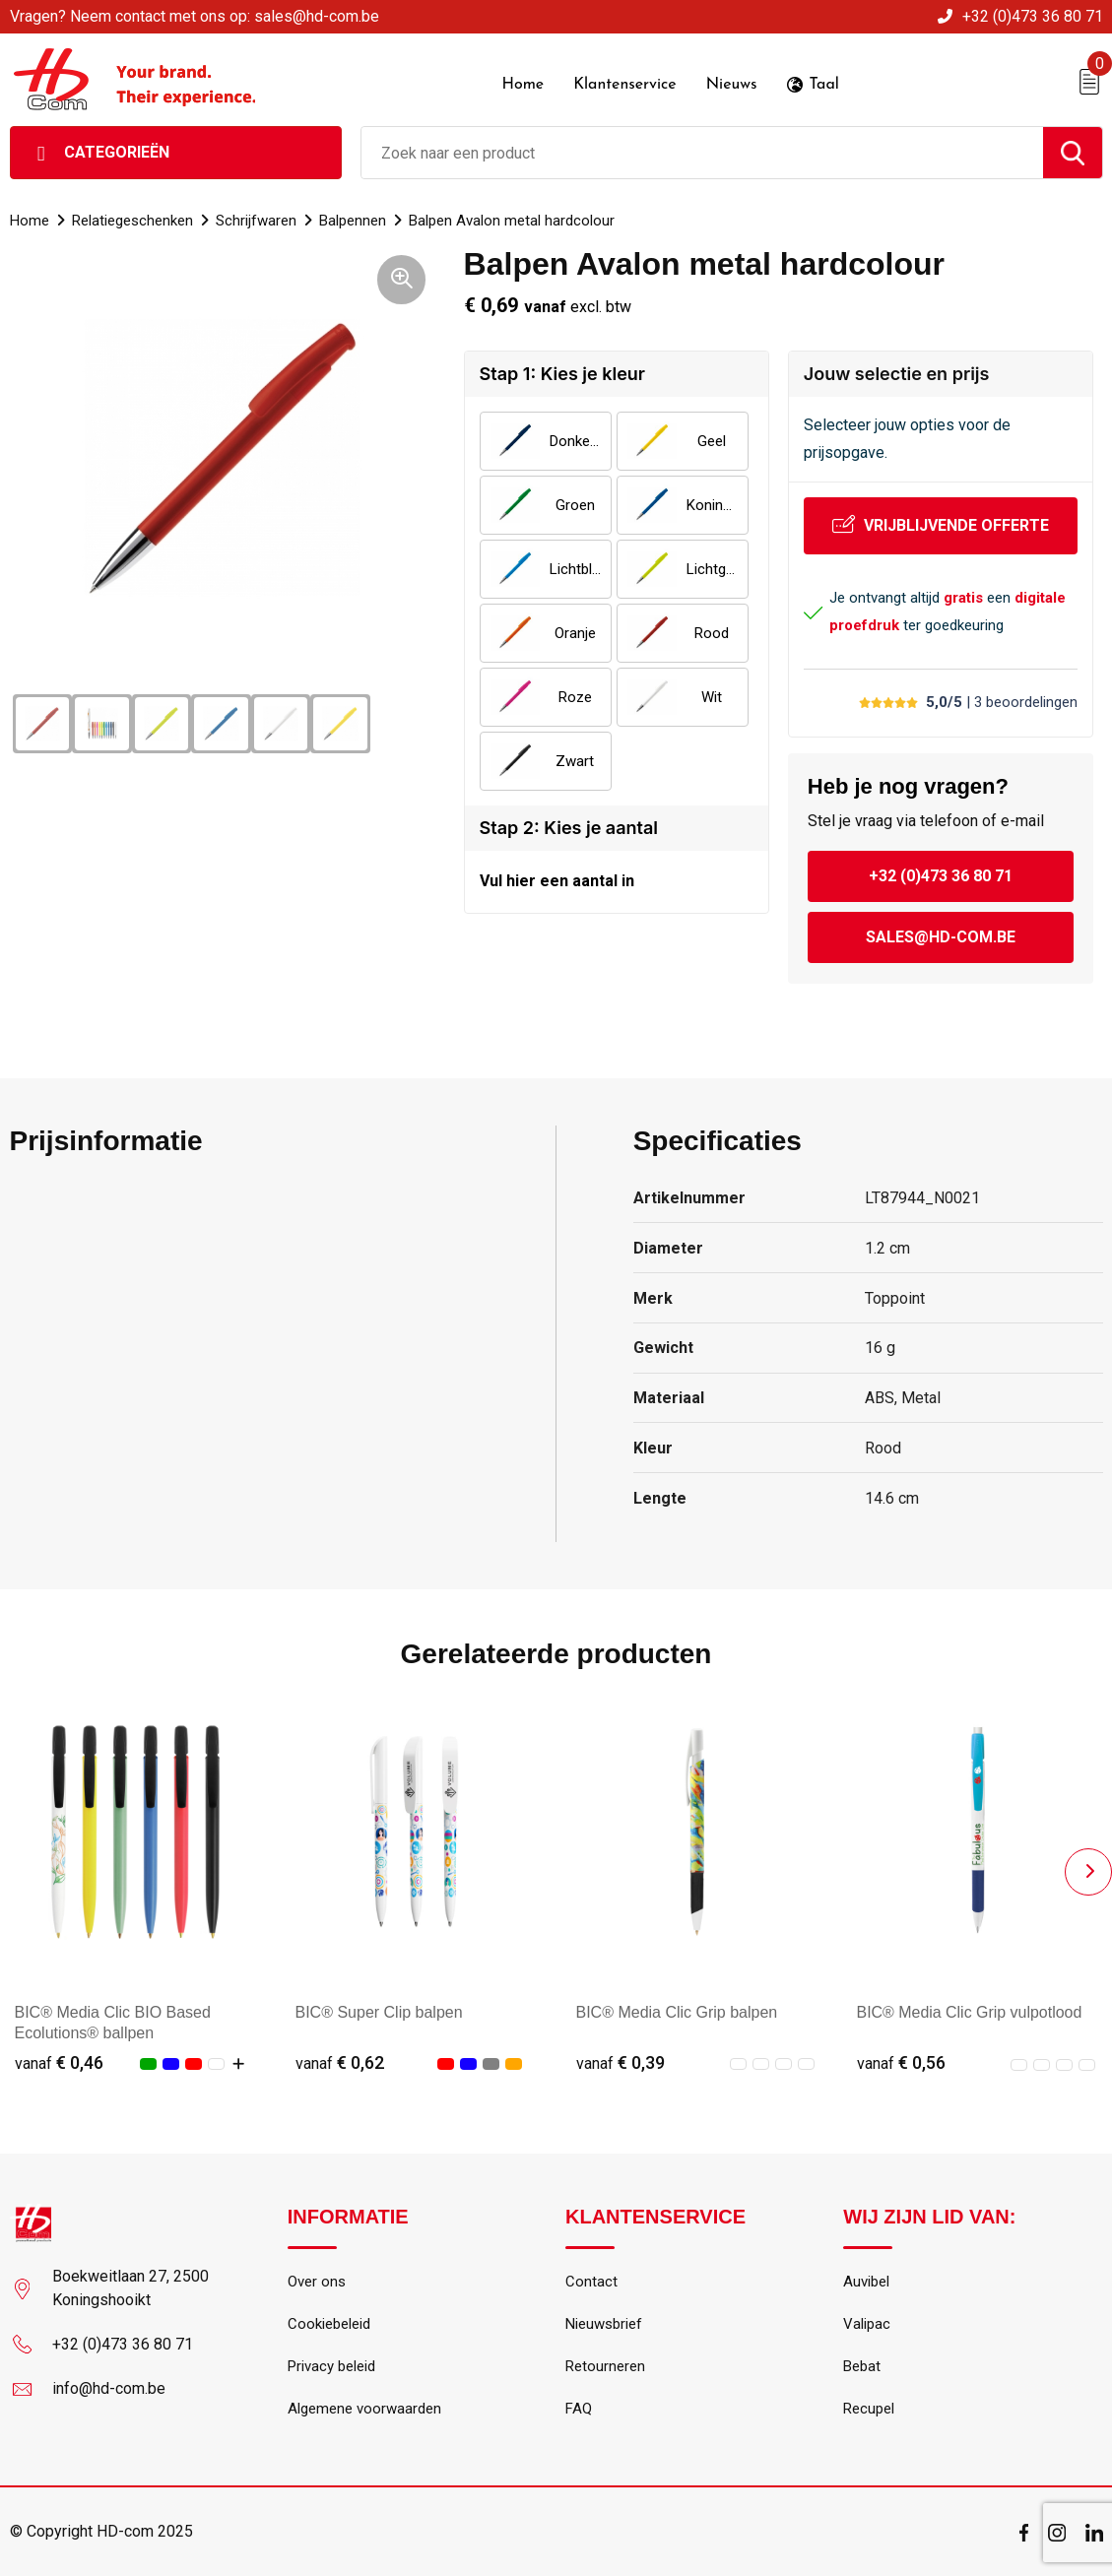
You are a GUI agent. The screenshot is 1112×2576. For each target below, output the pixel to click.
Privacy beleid (331, 2367)
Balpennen (352, 220)
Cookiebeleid (329, 2325)
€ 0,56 (901, 2062)
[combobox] (702, 152)
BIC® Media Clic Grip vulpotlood (970, 2012)
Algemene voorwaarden (364, 2409)
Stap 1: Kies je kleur (562, 373)
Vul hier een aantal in (557, 880)
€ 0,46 (59, 2062)
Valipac (866, 2325)
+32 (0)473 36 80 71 (1032, 16)
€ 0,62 (339, 2062)
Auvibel (866, 2282)
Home (29, 220)
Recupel (868, 2409)
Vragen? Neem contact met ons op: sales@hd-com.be (194, 16)
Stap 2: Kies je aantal (569, 827)
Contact (591, 2282)
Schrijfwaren (256, 220)
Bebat (862, 2367)
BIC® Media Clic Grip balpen (677, 2012)
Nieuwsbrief (603, 2325)
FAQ (578, 2409)
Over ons (317, 2282)
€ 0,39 (620, 2062)
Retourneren (605, 2367)
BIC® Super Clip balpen (379, 2012)
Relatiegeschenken (132, 220)
